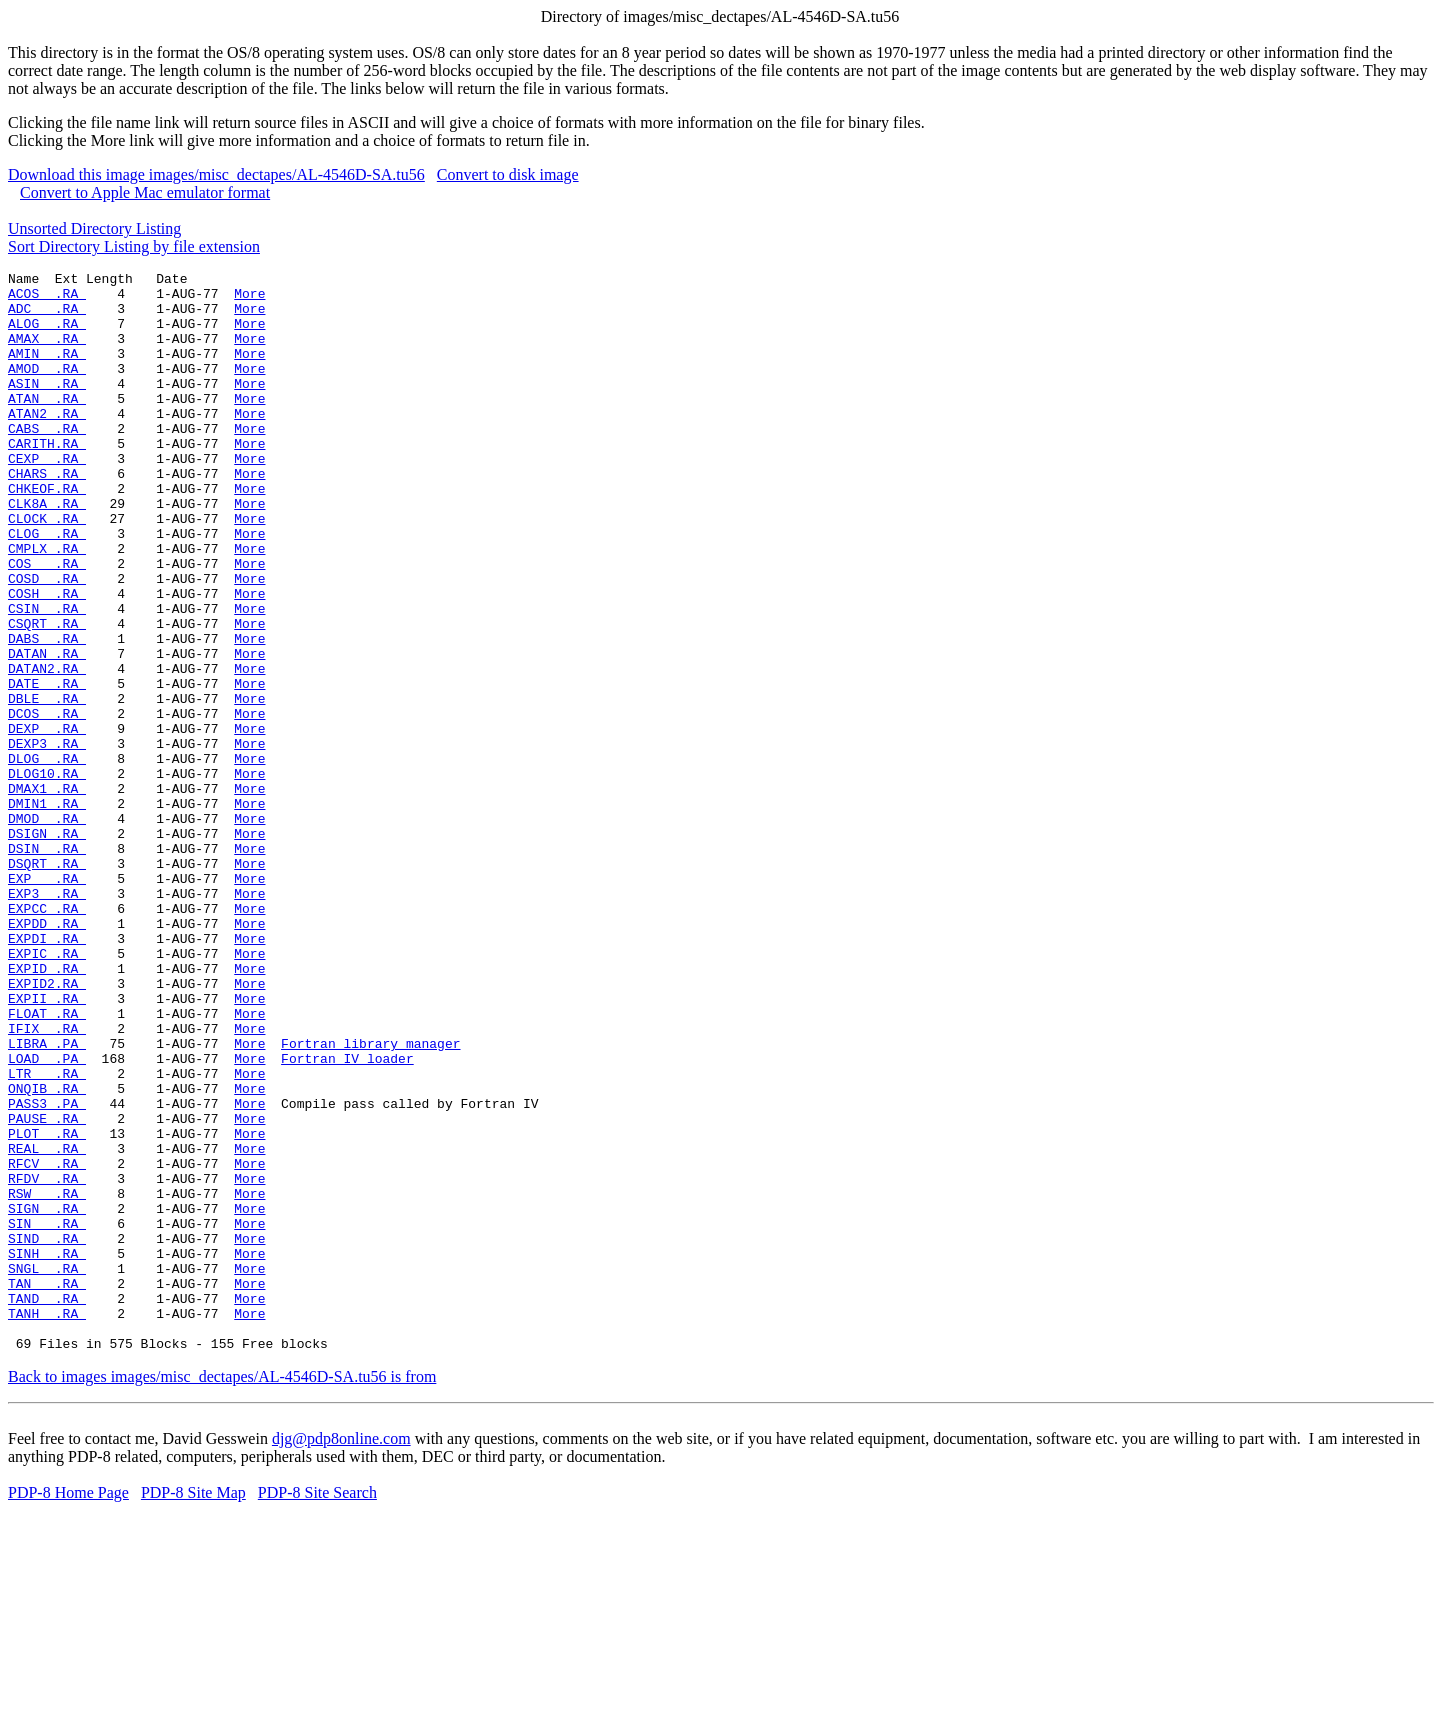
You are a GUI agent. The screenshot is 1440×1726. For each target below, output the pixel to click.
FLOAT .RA (47, 1163)
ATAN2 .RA (47, 443)
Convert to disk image (508, 174)
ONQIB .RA (47, 1253)
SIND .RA (47, 1433)
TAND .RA (47, 1505)
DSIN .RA (47, 965)
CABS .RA (47, 461)
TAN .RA (47, 1487)
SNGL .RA (47, 1469)
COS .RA (47, 623)
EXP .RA (47, 1001)
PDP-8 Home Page (68, 1708)
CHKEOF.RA (47, 533)
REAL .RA (47, 1325)
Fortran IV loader (347, 1217)
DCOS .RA (47, 803)
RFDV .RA (47, 1361)
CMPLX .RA (47, 605)
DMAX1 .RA (47, 893)
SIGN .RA (47, 1397)
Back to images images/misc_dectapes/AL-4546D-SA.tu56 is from (222, 1592)
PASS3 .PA (47, 1271)
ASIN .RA (47, 407)
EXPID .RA (47, 1109)
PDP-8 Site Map (193, 1708)
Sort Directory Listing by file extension (134, 246)
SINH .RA (47, 1451)
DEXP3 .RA (47, 839)
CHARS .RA (47, 515)
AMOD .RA (47, 389)
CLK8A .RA (47, 551)
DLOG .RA (47, 857)
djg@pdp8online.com (341, 1654)
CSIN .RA (47, 677)
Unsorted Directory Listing (94, 228)
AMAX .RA (47, 353)
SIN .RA (47, 1415)
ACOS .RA (47, 299)
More (249, 299)
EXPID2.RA (47, 1127)
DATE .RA (47, 767)
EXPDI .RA (47, 1073)
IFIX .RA (47, 1181)
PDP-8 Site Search (317, 1708)
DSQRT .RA (47, 983)
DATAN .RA (47, 731)
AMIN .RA (47, 371)
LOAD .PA (47, 1217)
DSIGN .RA (47, 947)
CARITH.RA (47, 479)
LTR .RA (47, 1235)
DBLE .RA (47, 785)
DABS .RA (47, 713)
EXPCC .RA (47, 1037)
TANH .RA (47, 1523)
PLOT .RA (47, 1307)
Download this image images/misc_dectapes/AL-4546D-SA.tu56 (216, 174)
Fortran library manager (370, 1199)
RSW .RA (47, 1379)
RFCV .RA (47, 1343)
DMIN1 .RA (47, 911)
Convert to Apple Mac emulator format (145, 192)
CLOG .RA (47, 587)
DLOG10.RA (47, 875)
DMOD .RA (47, 929)
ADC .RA (47, 317)
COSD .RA (47, 641)
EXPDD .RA (47, 1055)
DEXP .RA (47, 821)
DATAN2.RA (47, 749)
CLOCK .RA (47, 569)
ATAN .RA (47, 425)
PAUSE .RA (47, 1289)
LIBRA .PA (47, 1199)
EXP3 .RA (47, 1019)
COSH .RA (47, 659)
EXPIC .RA (47, 1091)
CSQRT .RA (47, 695)
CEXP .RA (47, 497)
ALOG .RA (47, 335)
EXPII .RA (47, 1145)
